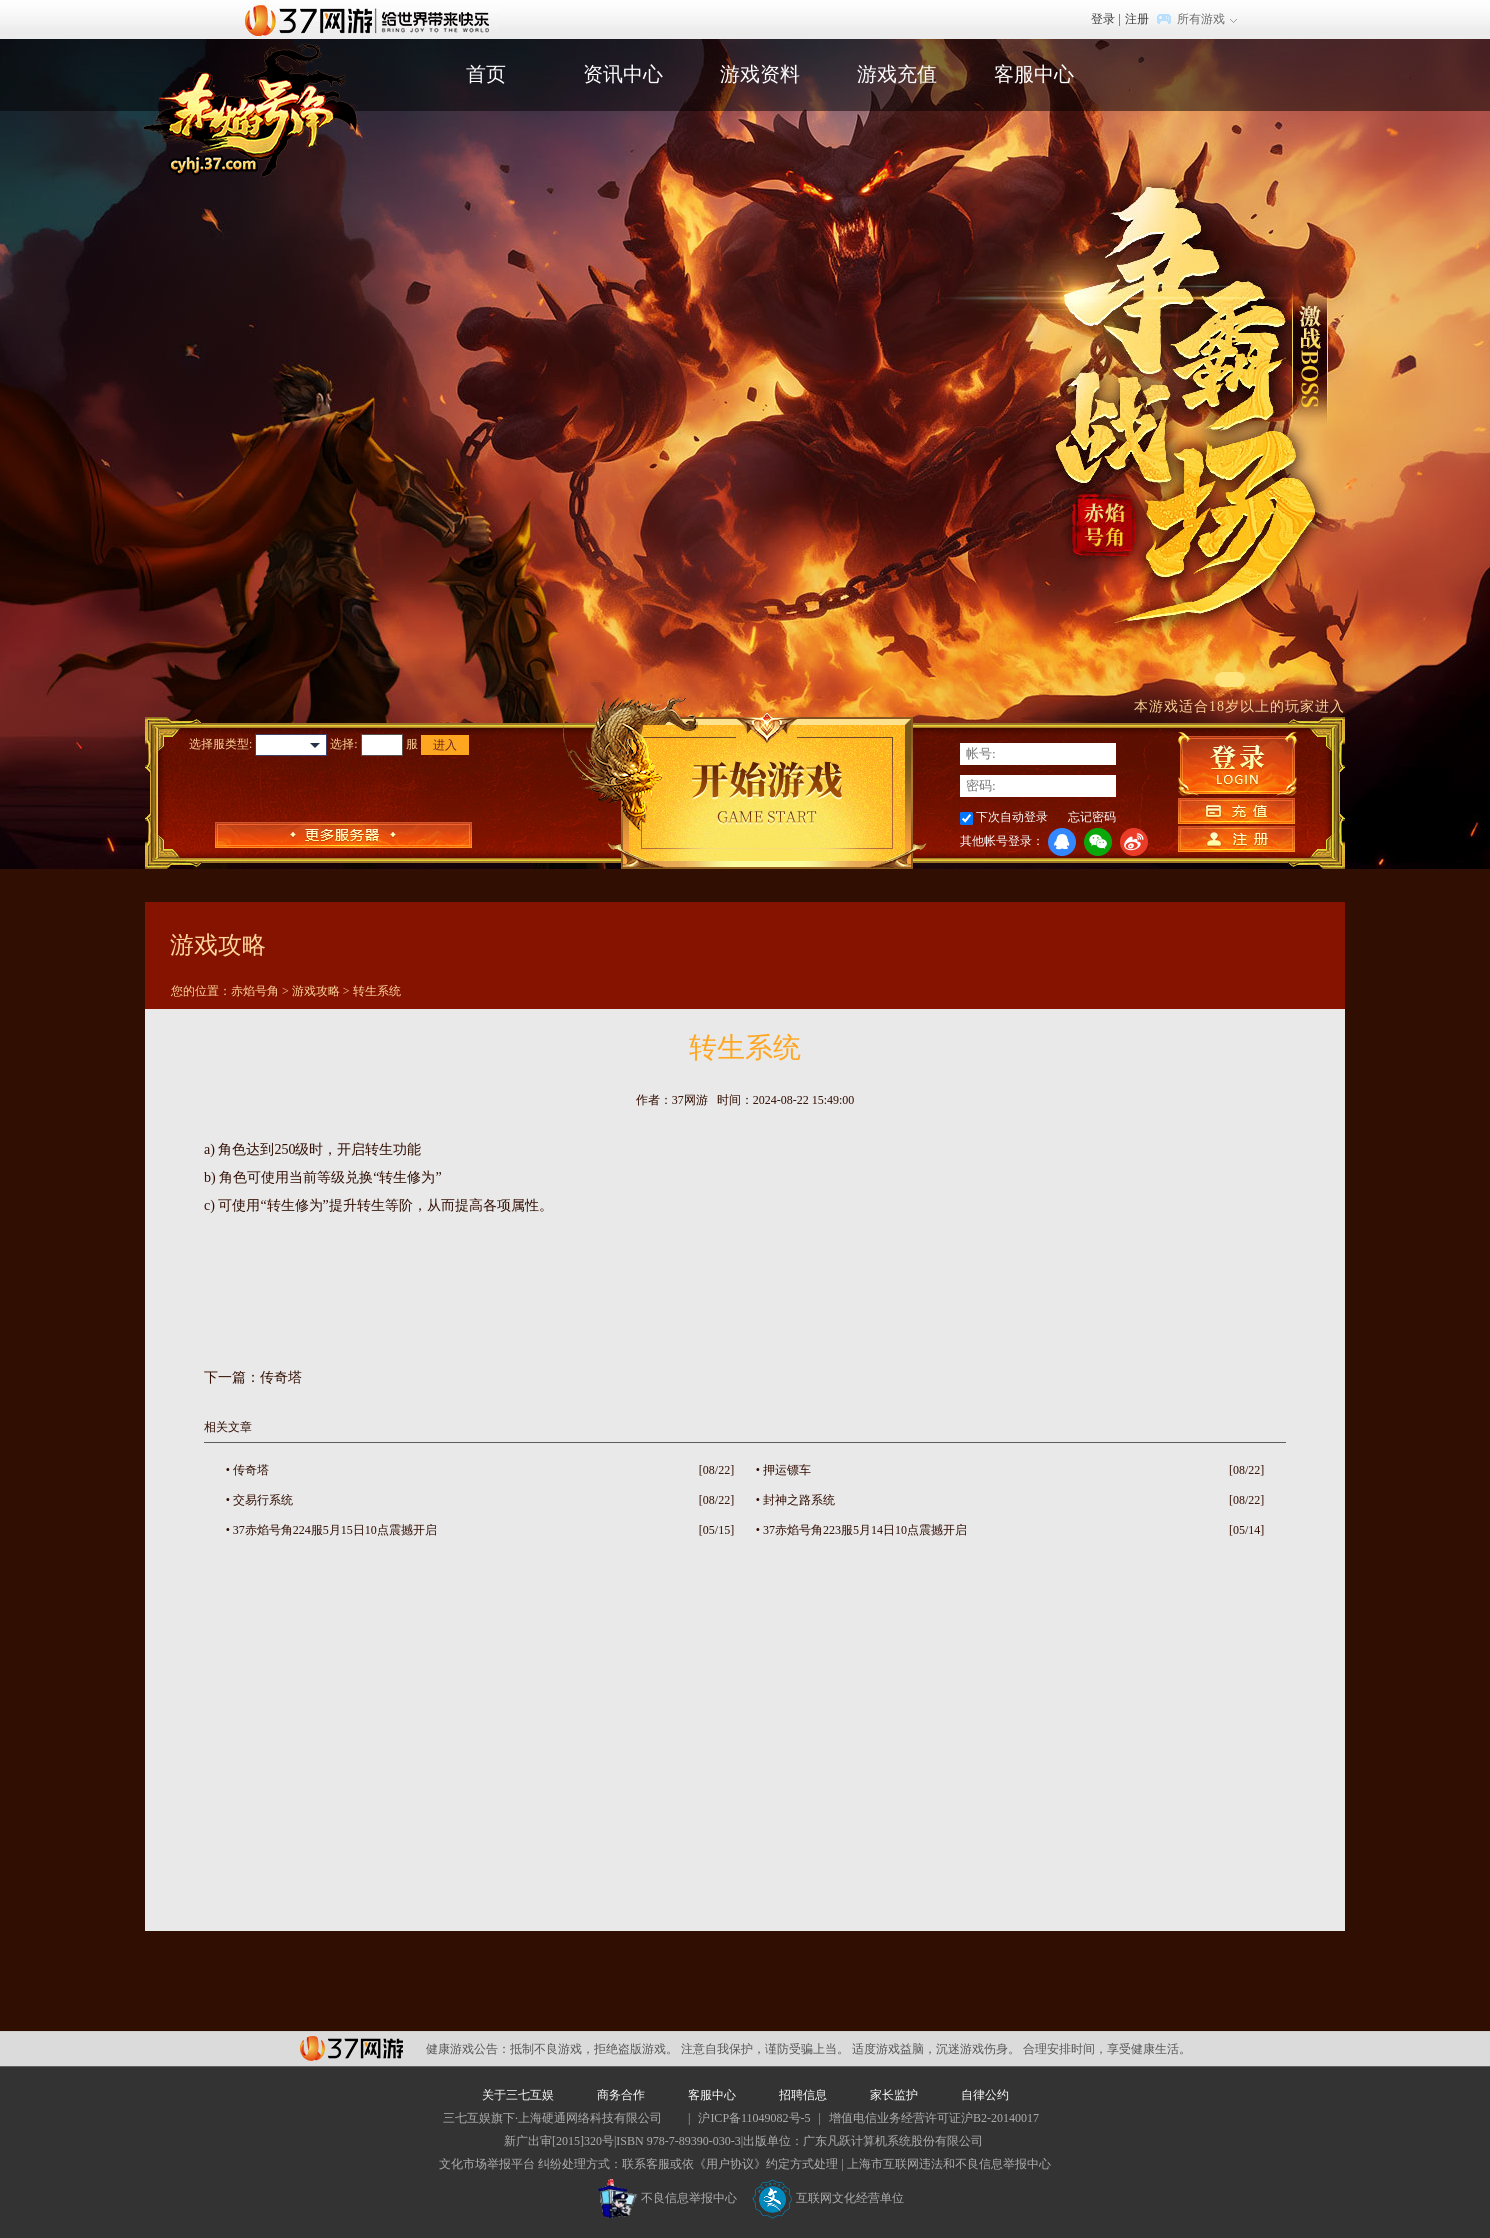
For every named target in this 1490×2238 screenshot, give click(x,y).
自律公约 (985, 2095)
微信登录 (1098, 842)
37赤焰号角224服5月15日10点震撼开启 (335, 1530)
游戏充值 (897, 74)
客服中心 (1034, 74)
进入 (445, 745)
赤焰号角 (255, 991)
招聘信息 (803, 2095)
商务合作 (621, 2095)
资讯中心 (623, 74)
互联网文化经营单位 (828, 2198)
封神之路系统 (799, 1500)
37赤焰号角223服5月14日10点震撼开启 (865, 1530)
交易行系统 (263, 1500)
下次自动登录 (1012, 817)
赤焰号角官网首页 (250, 109)
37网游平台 (351, 2048)
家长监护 (894, 2095)
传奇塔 (281, 1377)
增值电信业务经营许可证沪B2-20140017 (934, 2118)
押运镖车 (787, 1470)
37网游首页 (372, 19)
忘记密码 (1092, 817)
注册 (1137, 19)
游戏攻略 (316, 991)
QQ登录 (1062, 842)
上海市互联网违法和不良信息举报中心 (949, 2164)
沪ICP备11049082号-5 (754, 2118)
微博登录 (1134, 842)
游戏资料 (760, 74)
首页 (486, 74)
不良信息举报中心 (667, 2198)
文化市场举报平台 (487, 2164)
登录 (1103, 19)
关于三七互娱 (518, 2095)
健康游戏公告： (468, 2049)
